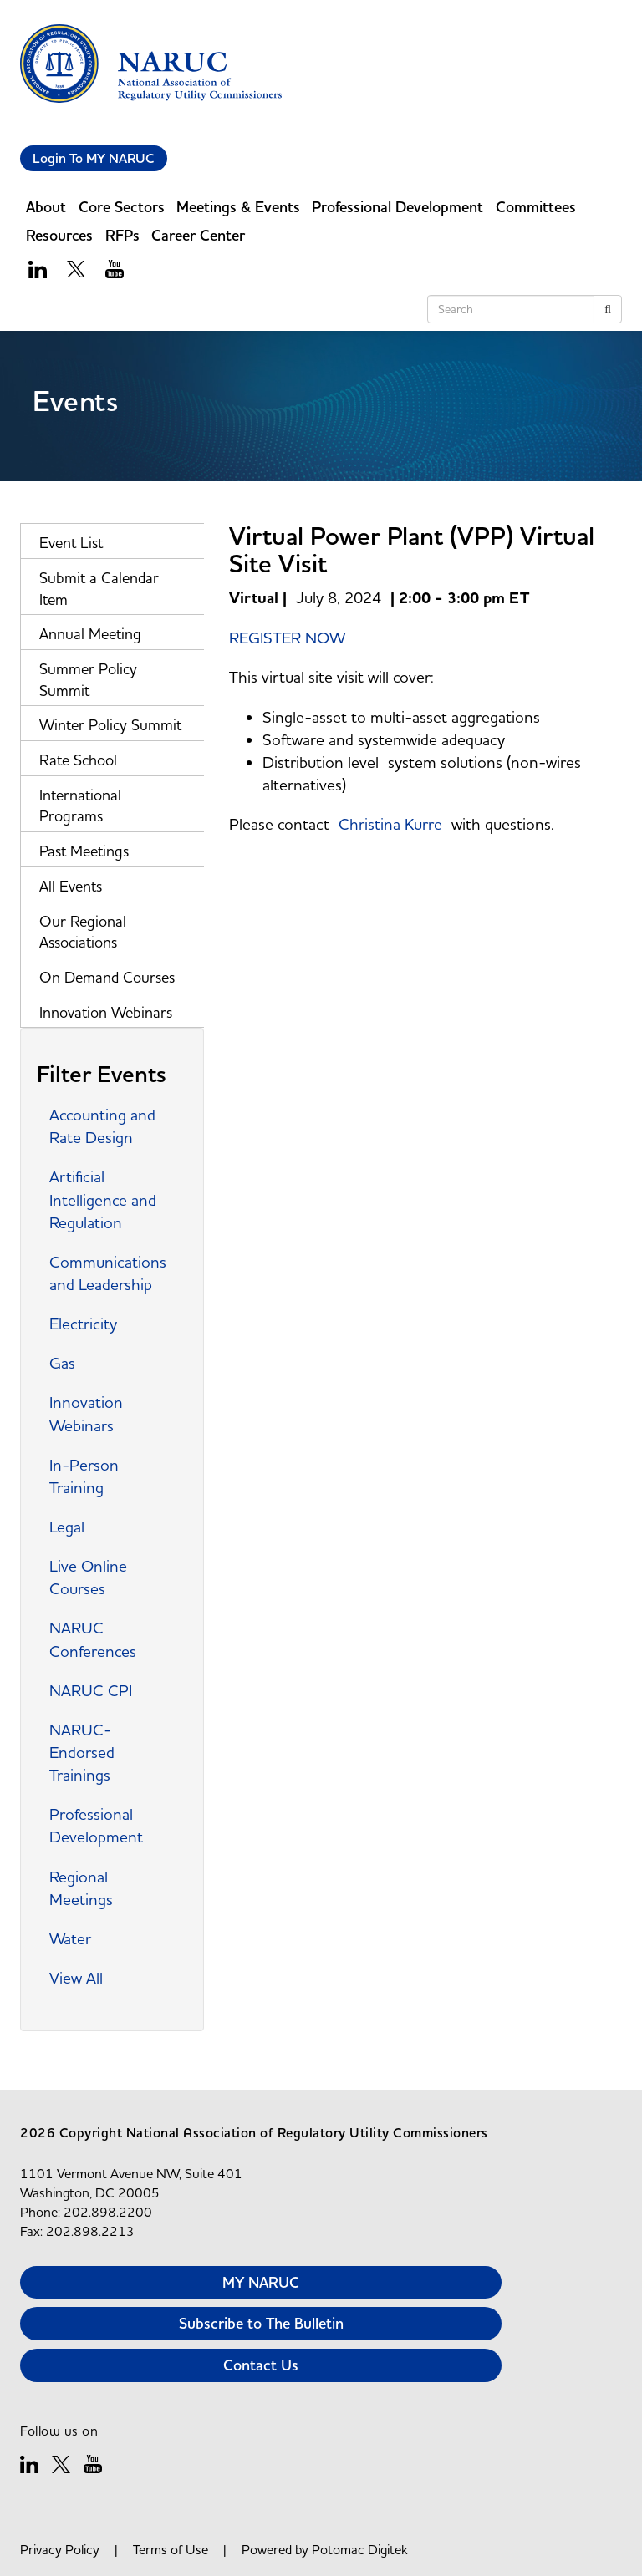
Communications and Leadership (107, 1273)
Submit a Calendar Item (99, 588)
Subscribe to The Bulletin (261, 2323)
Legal (66, 1527)
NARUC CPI (90, 1690)
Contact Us (260, 2365)
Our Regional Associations (82, 932)
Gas (62, 1363)
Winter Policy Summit (110, 724)
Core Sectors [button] (122, 206)
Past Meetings (84, 851)
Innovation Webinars (105, 1012)
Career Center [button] (198, 235)
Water (70, 1938)
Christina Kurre (390, 824)
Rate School (78, 760)
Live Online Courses (88, 1577)
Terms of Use (170, 2549)
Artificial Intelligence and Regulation (102, 1199)
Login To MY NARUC (94, 158)
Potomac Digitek (360, 2549)
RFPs (122, 235)
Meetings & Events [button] (238, 206)
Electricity (83, 1323)
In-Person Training (84, 1476)
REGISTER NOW (287, 637)
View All (76, 1978)
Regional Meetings (81, 1888)
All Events (70, 886)
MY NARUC (260, 2282)
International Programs (80, 805)
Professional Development (96, 1825)
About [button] (46, 206)
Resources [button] (59, 235)
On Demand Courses (107, 977)
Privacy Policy (59, 2549)
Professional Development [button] (397, 206)
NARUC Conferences (92, 1639)
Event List (71, 542)
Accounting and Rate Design (102, 1126)
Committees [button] (536, 206)
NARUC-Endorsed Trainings (82, 1752)
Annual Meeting (90, 633)
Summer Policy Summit (88, 679)
